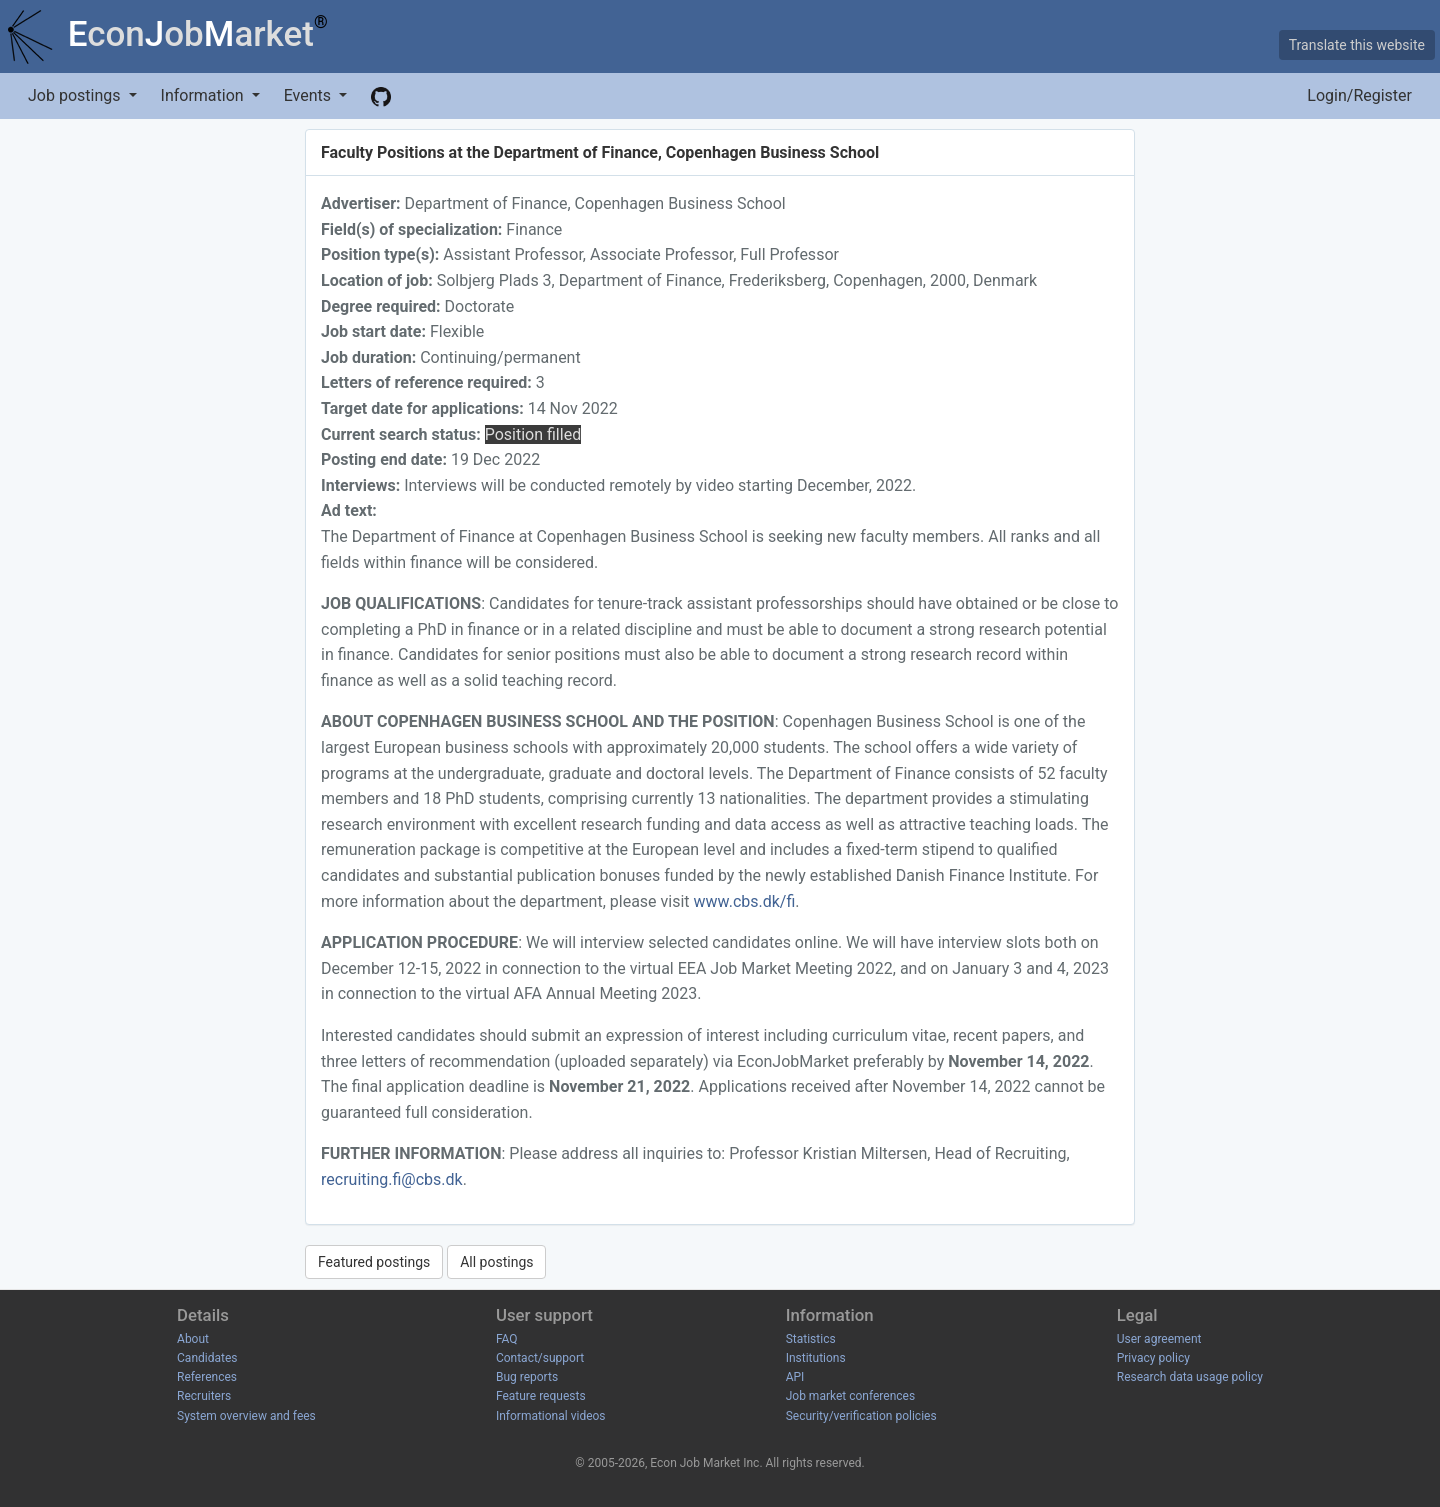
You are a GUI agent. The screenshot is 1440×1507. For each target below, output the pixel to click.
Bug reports (527, 1377)
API (795, 1377)
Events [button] (309, 95)
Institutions (816, 1358)
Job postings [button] (76, 95)
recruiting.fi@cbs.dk (392, 1179)
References (207, 1377)
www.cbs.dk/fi (745, 901)
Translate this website (1357, 45)
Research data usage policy (1190, 1377)
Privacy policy (1153, 1358)
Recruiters (204, 1396)
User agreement (1159, 1339)
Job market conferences (850, 1396)
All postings (496, 1262)
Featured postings (374, 1262)
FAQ (507, 1339)
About (193, 1339)
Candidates (207, 1358)
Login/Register (1359, 95)
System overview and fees (246, 1416)
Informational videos (551, 1416)
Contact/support (540, 1358)
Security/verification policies (861, 1416)
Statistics (811, 1339)
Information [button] (204, 95)
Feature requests (541, 1396)
